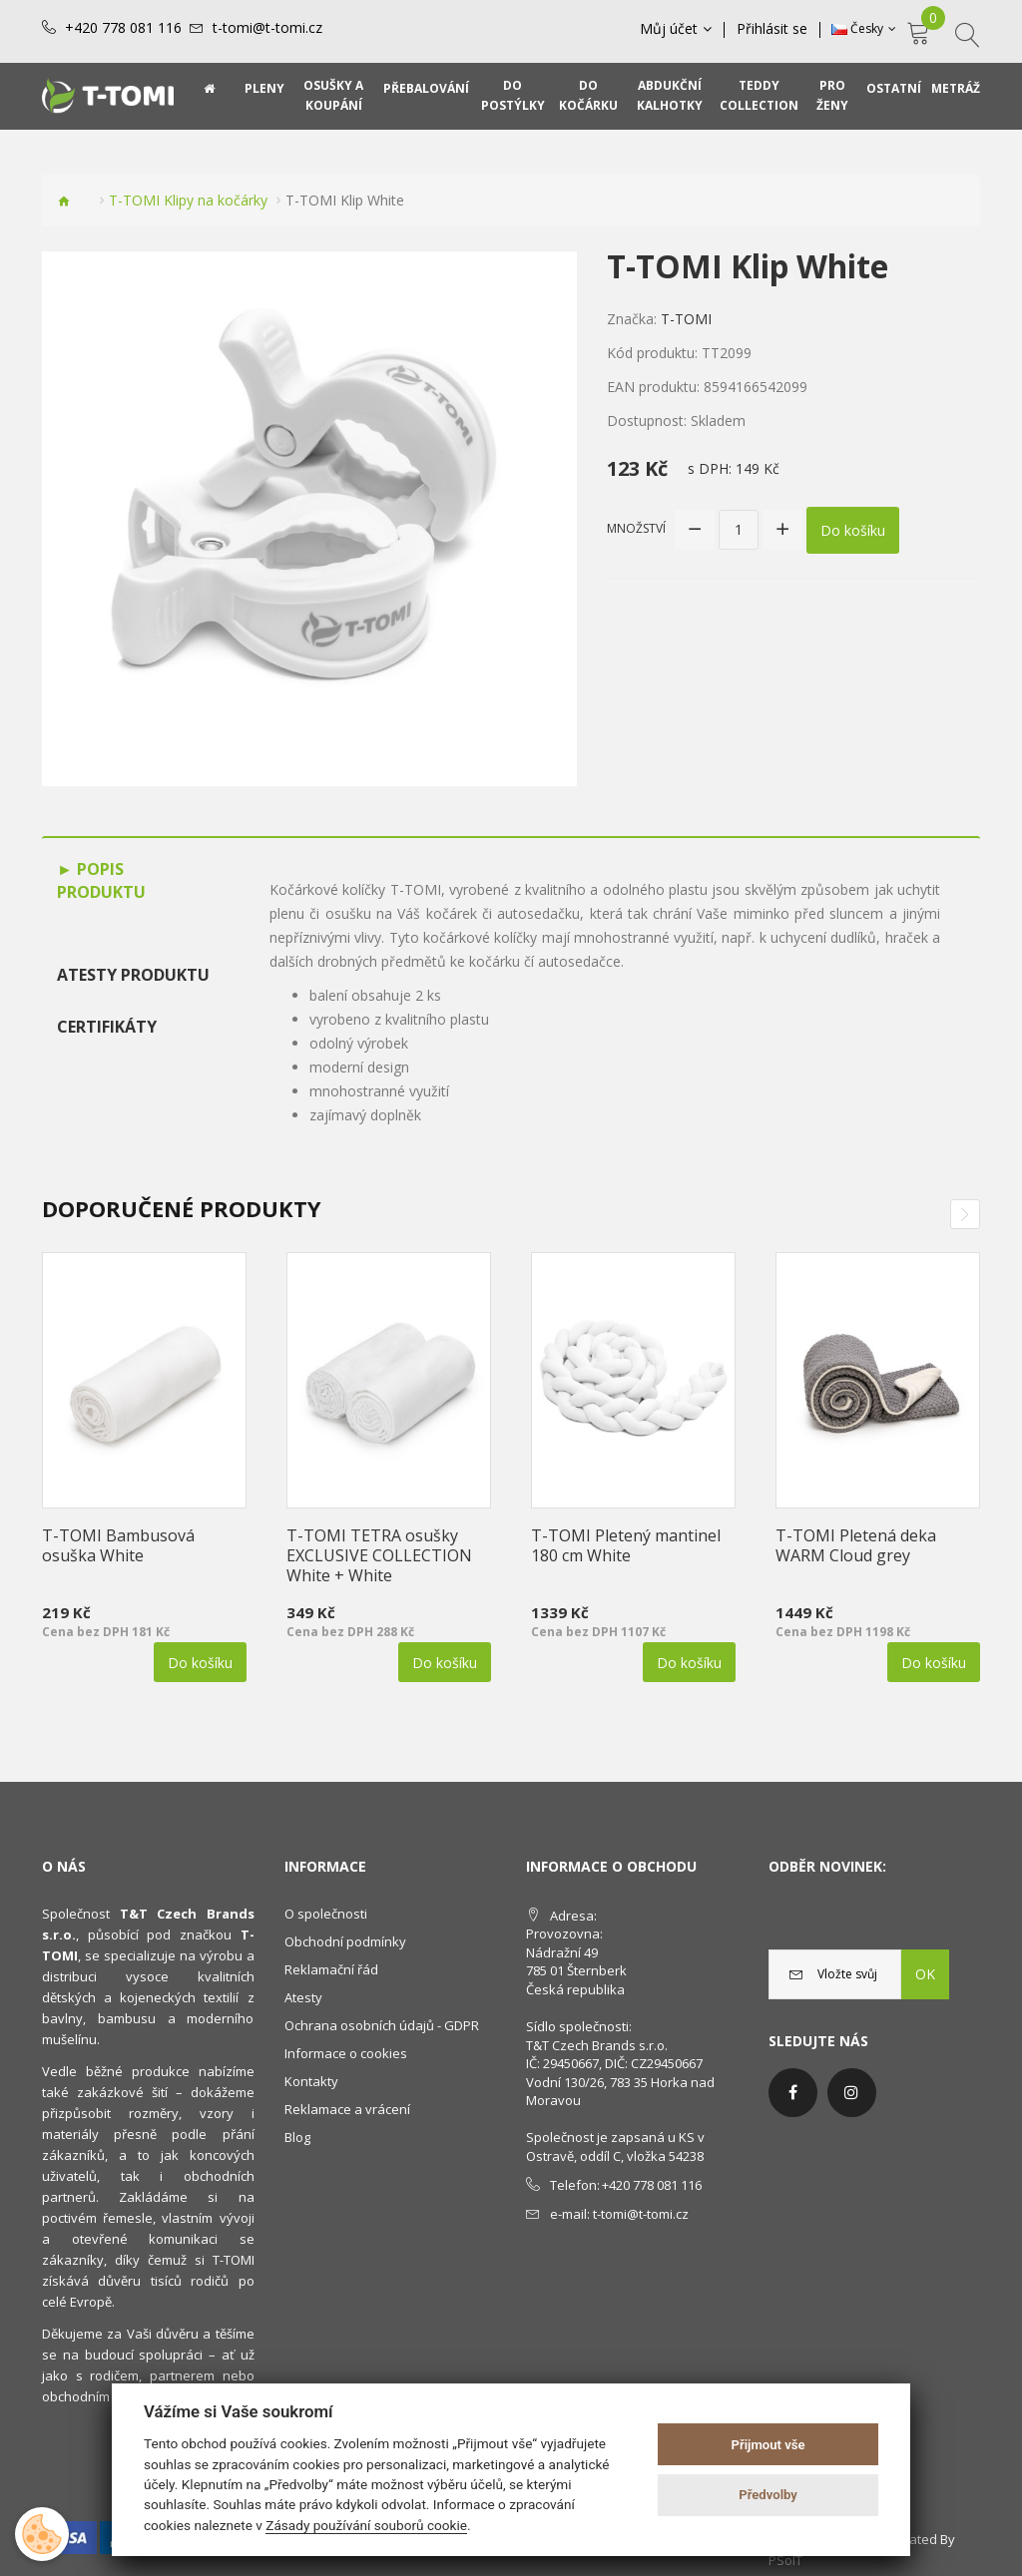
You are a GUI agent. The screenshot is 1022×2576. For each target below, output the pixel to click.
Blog (297, 2137)
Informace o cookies (345, 2053)
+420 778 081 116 (123, 28)
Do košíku (852, 529)
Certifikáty (107, 1027)
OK (925, 1973)
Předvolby (768, 2494)
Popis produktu (101, 880)
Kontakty (311, 2081)
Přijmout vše (768, 2444)
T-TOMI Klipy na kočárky (188, 200)
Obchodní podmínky (345, 1941)
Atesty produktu (133, 975)
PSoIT (785, 2560)
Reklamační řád (331, 1969)
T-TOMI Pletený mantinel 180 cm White (626, 1545)
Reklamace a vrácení (347, 2109)
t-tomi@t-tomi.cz (267, 28)
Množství (636, 528)
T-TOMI (686, 318)
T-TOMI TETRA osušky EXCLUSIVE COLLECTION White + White (379, 1555)
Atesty (303, 1997)
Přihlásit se (772, 29)
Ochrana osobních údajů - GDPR (381, 2025)
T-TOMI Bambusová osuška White (118, 1545)
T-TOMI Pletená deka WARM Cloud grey (855, 1545)
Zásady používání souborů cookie (366, 2525)
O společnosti (325, 1914)
